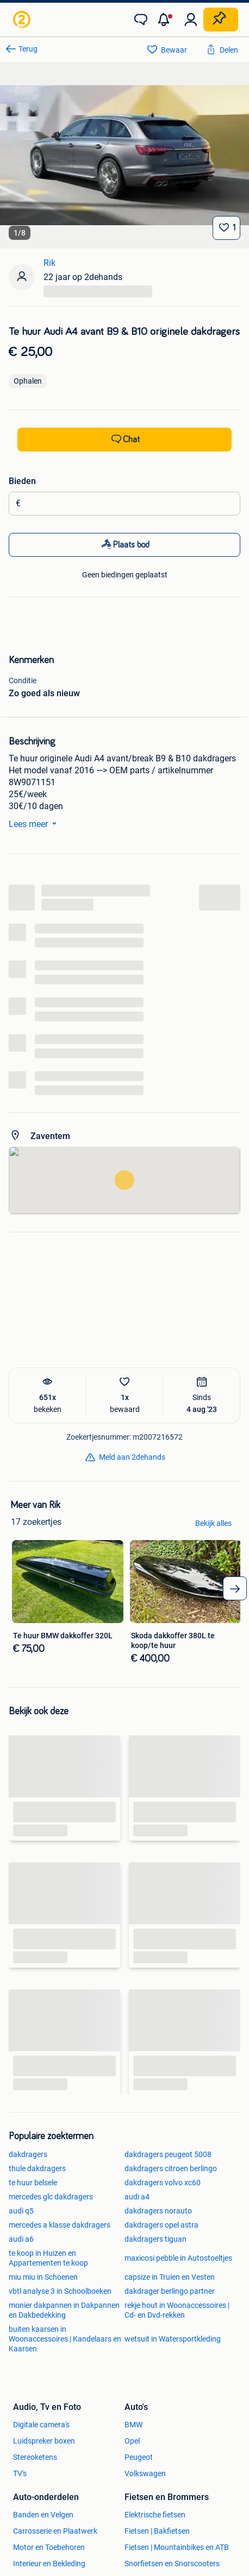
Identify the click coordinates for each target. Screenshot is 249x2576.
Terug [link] (28, 48)
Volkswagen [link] (145, 2473)
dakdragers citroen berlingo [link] (170, 2168)
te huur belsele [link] (33, 2182)
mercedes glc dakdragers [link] (51, 2196)
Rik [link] (49, 263)
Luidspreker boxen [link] (44, 2441)
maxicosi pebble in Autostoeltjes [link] (178, 2258)
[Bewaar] (226, 228)
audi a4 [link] (137, 2196)
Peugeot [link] (138, 2457)
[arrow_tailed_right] (235, 1588)
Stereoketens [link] (35, 2457)
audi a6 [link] (21, 2239)
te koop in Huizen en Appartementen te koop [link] (48, 2258)
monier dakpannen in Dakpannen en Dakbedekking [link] (64, 2310)
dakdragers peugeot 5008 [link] (167, 2154)
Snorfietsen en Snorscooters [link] (172, 2563)
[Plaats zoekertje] (220, 19)
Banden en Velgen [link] (43, 2514)
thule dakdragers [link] (37, 2168)
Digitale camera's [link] (41, 2424)
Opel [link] (132, 2441)
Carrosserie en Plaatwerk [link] (55, 2531)
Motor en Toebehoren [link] (49, 2547)
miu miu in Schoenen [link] (43, 2277)
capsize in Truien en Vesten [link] (169, 2277)
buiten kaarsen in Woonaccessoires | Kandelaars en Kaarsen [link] (65, 2339)
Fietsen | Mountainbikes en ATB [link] (176, 2547)
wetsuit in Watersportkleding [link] (172, 2339)
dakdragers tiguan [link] (155, 2239)
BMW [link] (133, 2424)
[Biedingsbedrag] (128, 503)
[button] (165, 19)
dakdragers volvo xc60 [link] (162, 2182)
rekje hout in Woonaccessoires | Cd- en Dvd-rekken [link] (176, 2310)
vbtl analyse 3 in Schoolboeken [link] (60, 2291)
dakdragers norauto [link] (158, 2210)
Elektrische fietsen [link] (154, 2514)
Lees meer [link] (35, 823)
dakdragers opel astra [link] (161, 2225)
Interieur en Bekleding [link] (49, 2563)
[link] (23, 19)
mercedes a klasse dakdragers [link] (59, 2225)
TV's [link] (20, 2473)
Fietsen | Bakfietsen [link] (157, 2531)
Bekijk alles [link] (213, 1523)
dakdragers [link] (28, 2154)
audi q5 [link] (21, 2210)
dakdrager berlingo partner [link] (169, 2291)
